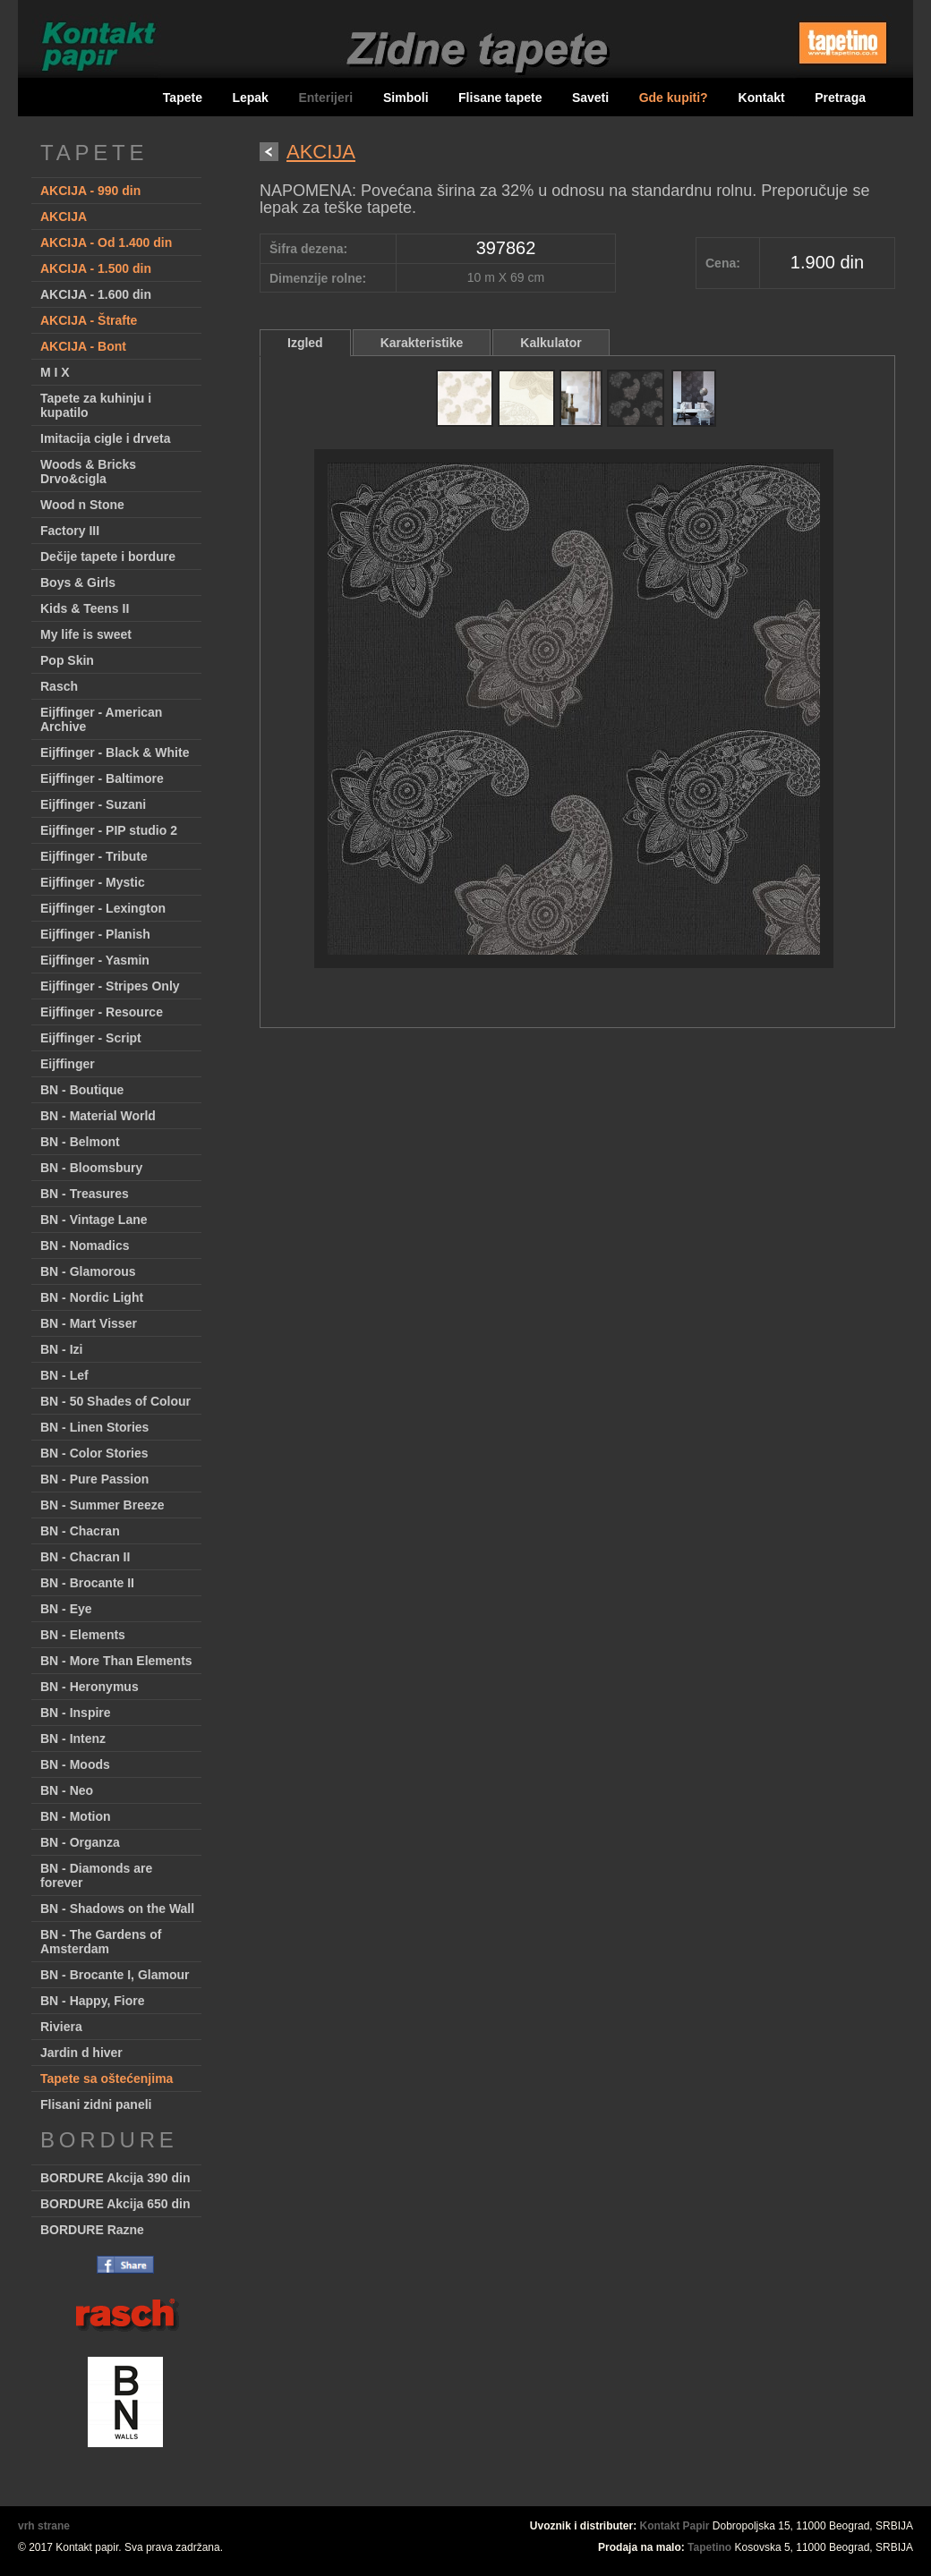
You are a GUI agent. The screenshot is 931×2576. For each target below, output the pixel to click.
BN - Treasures (84, 1193)
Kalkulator (550, 343)
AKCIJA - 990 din (90, 190)
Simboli (406, 97)
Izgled (305, 343)
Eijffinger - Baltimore (102, 778)
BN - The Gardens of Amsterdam (100, 1941)
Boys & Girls (77, 582)
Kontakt (762, 97)
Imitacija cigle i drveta (105, 438)
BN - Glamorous (88, 1271)
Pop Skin (67, 660)
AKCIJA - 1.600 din (95, 294)
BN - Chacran (80, 1531)
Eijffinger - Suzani (93, 804)
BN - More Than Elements (116, 1661)
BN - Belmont (80, 1142)
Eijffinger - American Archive (101, 719)
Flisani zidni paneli (95, 2104)
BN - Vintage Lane (94, 1219)
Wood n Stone (82, 504)
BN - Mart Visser (88, 1323)
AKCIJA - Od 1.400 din (106, 242)
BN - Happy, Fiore (92, 2001)
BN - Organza (80, 1842)
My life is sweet (86, 634)
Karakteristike (422, 343)
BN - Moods (75, 1764)
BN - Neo (66, 1790)
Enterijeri (327, 97)
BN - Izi (61, 1349)
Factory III (69, 530)
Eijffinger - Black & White (114, 752)
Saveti (590, 97)
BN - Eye (66, 1609)
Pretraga (840, 97)
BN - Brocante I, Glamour (114, 1975)
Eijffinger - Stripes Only (110, 986)
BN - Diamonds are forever (96, 1875)
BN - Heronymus (89, 1686)
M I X (55, 372)
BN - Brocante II (87, 1583)
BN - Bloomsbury (91, 1167)
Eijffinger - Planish (95, 934)
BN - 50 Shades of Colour (115, 1401)
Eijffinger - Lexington (103, 908)
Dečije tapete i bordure (107, 556)
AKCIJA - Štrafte (88, 320)
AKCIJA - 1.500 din (95, 268)
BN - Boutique (82, 1090)
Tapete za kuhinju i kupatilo (95, 405)
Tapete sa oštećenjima (106, 2078)
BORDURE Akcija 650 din (115, 2204)
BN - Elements (82, 1635)
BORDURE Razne (92, 2230)
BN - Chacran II (85, 1557)
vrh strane (44, 2526)
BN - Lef (64, 1375)
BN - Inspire (75, 1712)
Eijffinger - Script (90, 1038)
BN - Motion (75, 1816)
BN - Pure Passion (94, 1479)
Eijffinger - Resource (101, 1012)
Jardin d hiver (81, 2052)
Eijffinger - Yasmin (94, 960)
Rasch (59, 686)
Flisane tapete (500, 97)
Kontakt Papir (675, 2526)
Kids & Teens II (84, 608)
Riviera (61, 2026)
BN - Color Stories (94, 1453)
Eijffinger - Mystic (92, 882)
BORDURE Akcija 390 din (115, 2178)
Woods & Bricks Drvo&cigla (88, 471)
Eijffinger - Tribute (94, 856)
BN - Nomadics (85, 1245)
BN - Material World (98, 1116)
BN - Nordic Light (91, 1297)
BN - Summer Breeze (102, 1505)
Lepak (250, 97)
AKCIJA (63, 216)
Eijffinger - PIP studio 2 (108, 830)
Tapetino (709, 2547)
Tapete (182, 97)
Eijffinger (67, 1064)
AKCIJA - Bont (83, 346)
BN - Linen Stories (94, 1427)
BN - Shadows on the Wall (117, 1908)
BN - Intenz (73, 1738)
